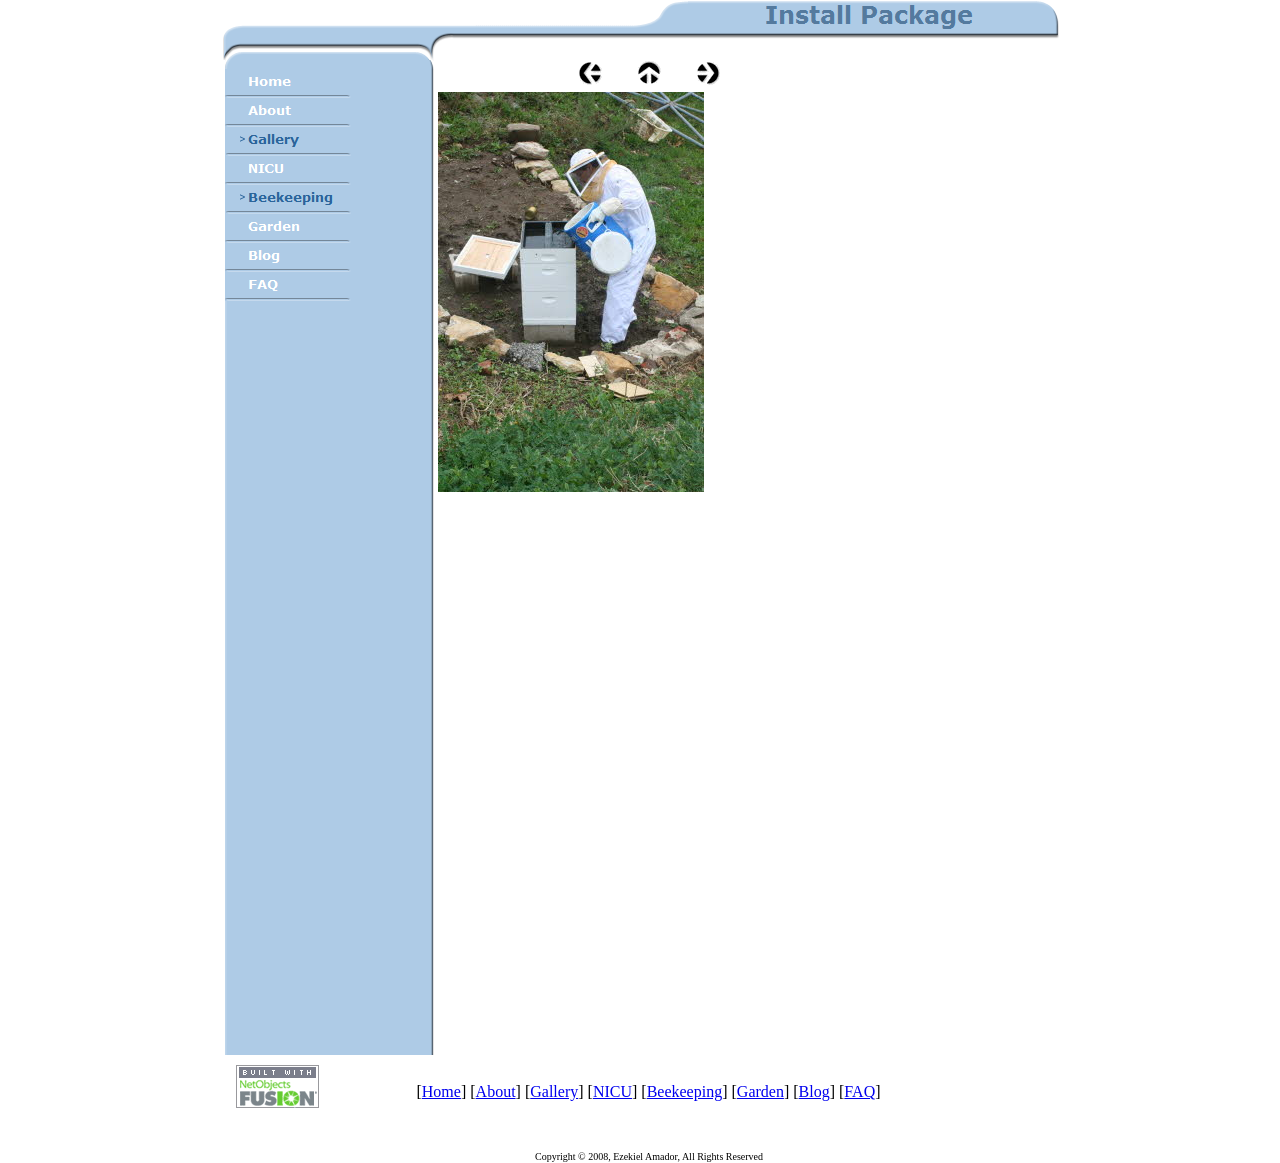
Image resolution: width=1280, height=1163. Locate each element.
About (496, 1091)
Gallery (554, 1091)
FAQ (859, 1091)
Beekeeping (685, 1091)
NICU (612, 1091)
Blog (814, 1091)
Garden (760, 1091)
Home (441, 1091)
